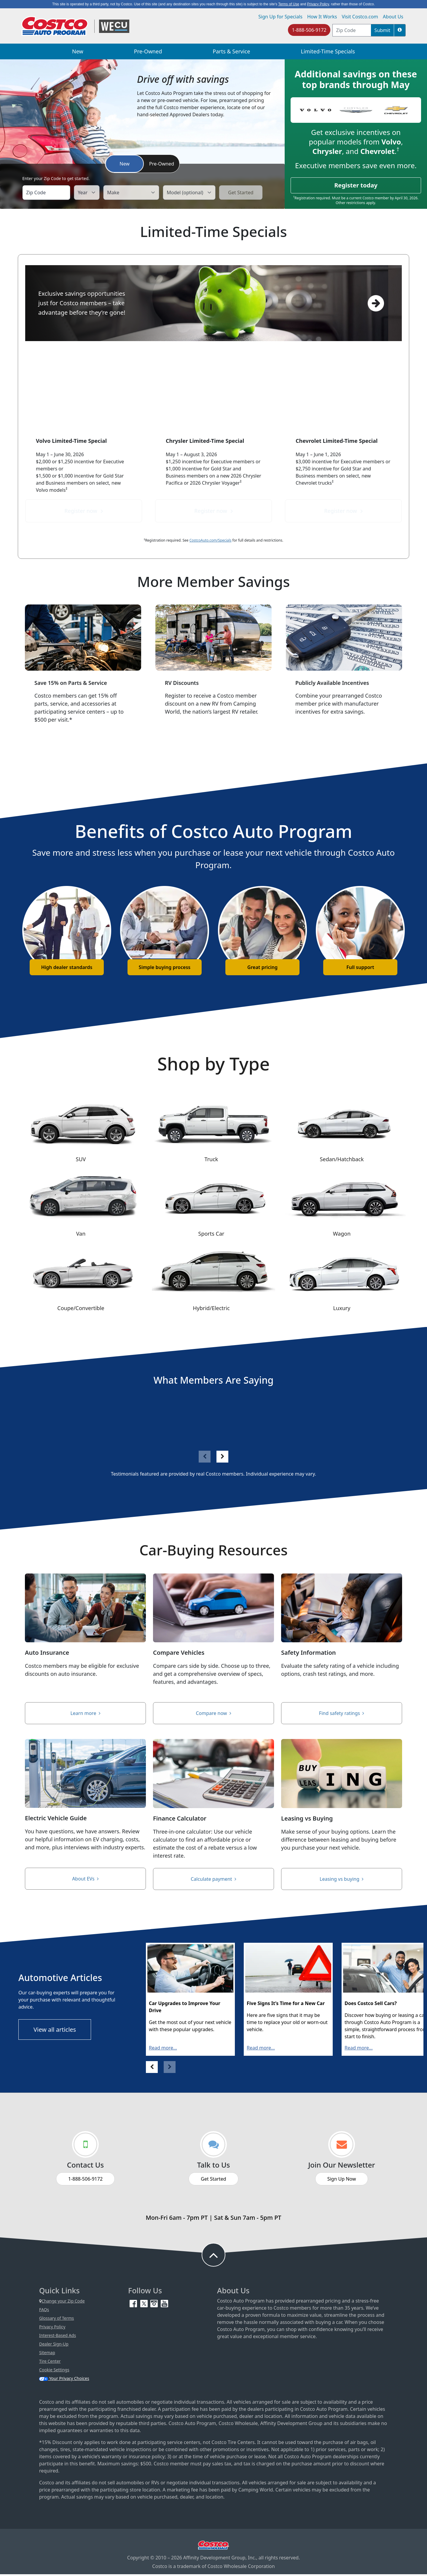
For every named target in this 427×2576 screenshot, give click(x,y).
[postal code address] (351, 30)
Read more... (163, 2049)
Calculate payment (213, 1880)
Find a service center (83, 745)
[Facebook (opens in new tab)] (134, 2305)
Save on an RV (213, 745)
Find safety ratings (341, 1713)
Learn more (85, 1713)
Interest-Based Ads (57, 2337)
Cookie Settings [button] (54, 2371)
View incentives (344, 745)
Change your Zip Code (62, 2302)
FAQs (44, 2311)
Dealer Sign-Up (53, 2346)
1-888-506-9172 (309, 30)
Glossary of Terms (56, 2320)
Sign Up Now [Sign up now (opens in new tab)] (341, 2180)
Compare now (213, 1713)
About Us (393, 16)
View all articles (55, 2031)
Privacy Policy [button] (318, 4)
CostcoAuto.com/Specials (210, 540)
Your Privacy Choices (64, 2380)
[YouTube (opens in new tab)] (164, 2305)
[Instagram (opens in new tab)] (154, 2305)
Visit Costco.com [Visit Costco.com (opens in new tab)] (360, 16)
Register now (83, 510)
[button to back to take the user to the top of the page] (213, 2256)
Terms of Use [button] (288, 4)
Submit (382, 30)
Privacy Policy (52, 2328)
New (77, 51)
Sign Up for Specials (280, 16)
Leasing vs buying (341, 1880)
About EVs (85, 1879)
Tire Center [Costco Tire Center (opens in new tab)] (50, 2363)
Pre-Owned (148, 51)
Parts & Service (231, 51)
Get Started (213, 2180)
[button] (400, 30)
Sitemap (47, 2354)
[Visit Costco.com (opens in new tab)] (213, 2546)
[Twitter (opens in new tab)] (144, 2305)
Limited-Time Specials (328, 51)
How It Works (322, 16)
